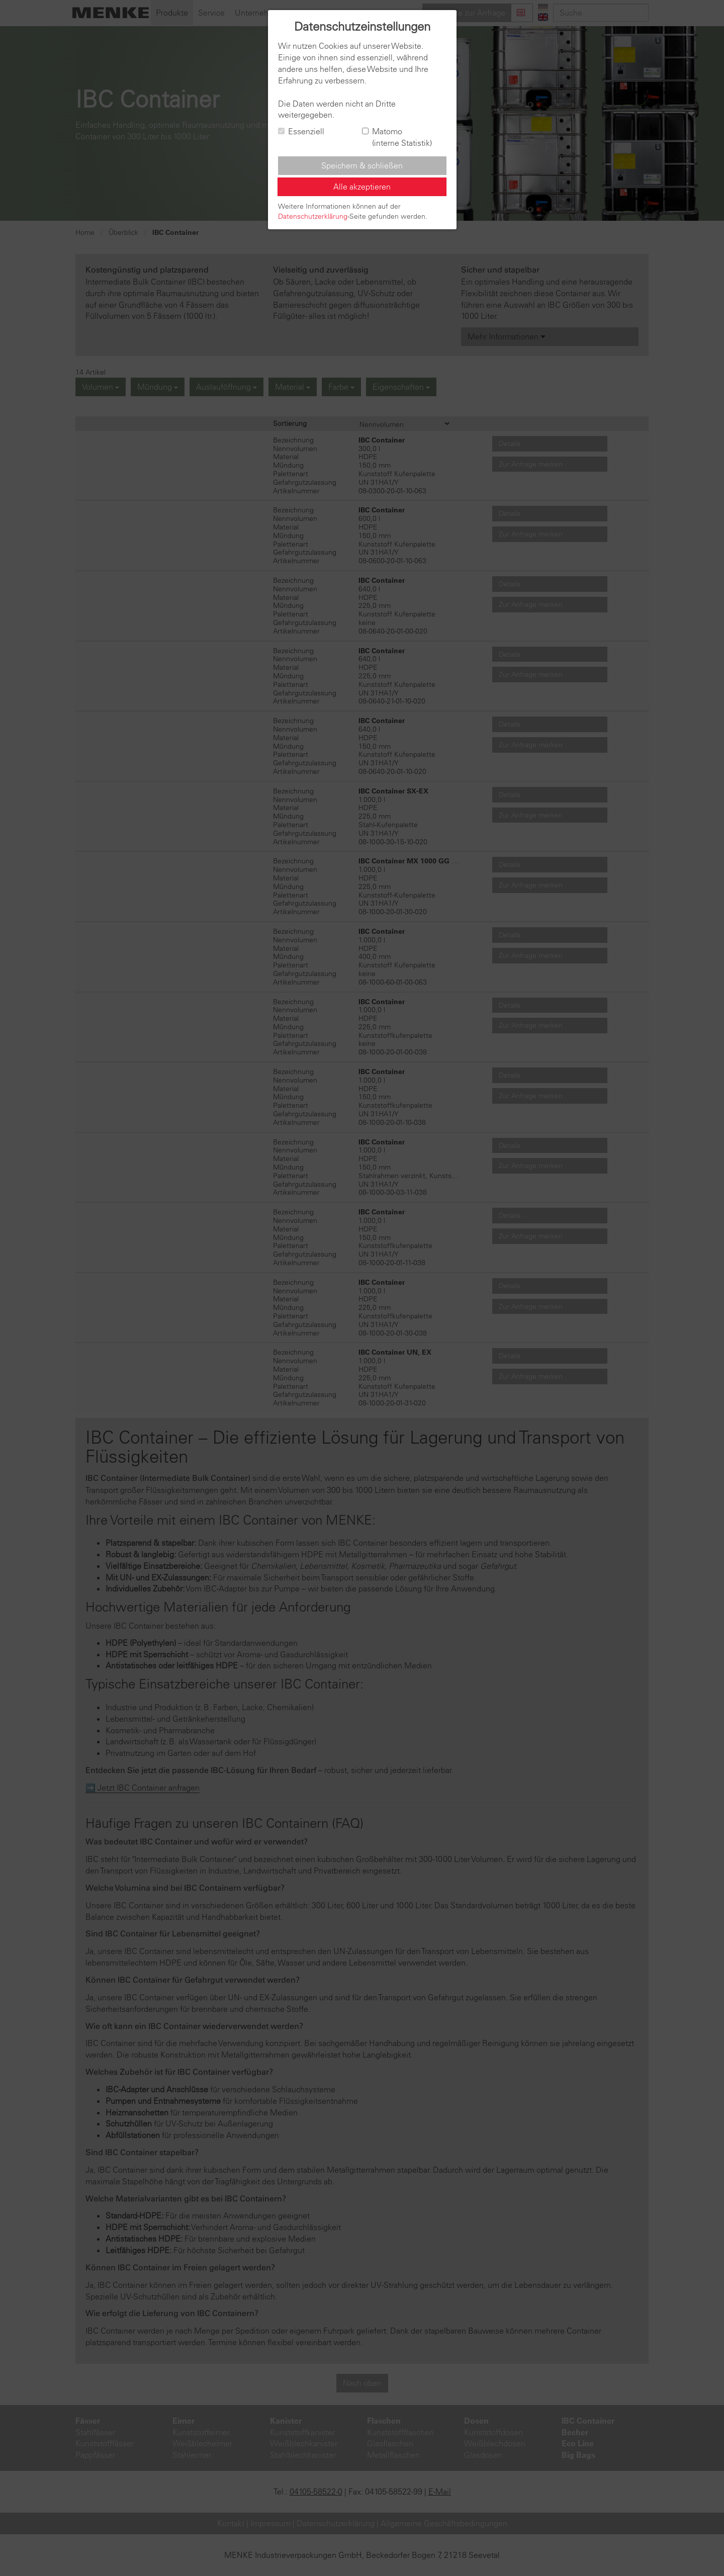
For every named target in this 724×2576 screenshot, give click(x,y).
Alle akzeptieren (362, 187)
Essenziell (301, 131)
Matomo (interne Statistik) (397, 137)
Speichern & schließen (362, 165)
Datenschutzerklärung (312, 216)
